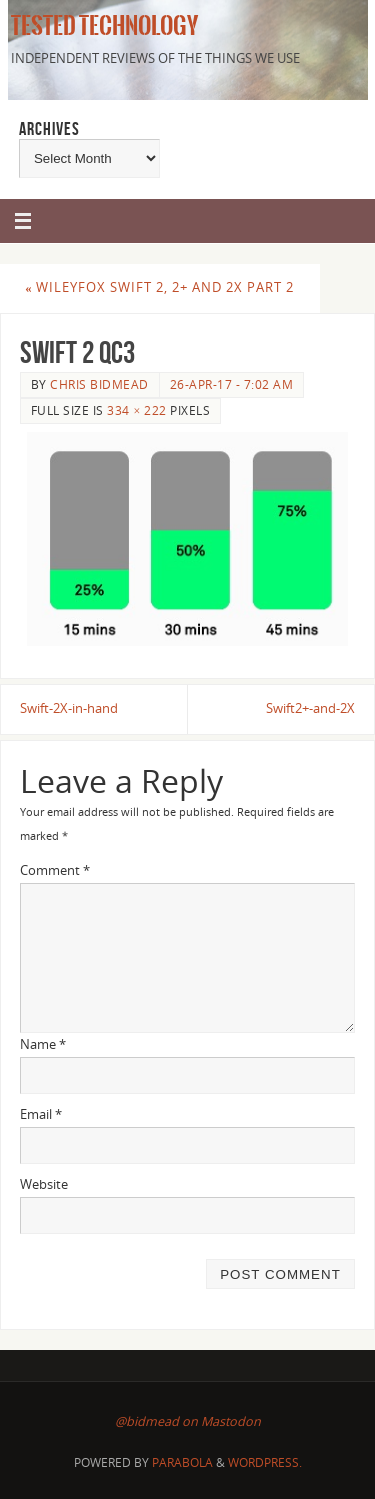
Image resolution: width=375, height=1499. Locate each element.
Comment (55, 870)
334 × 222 (136, 410)
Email (41, 1114)
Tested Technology (101, 26)
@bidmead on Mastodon (188, 1421)
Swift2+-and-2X (310, 708)
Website (44, 1184)
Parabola (182, 1462)
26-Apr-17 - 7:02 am (232, 384)
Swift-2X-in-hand (69, 708)
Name (43, 1044)
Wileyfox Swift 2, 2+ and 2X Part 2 (159, 287)
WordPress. (265, 1462)
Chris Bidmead (99, 384)
